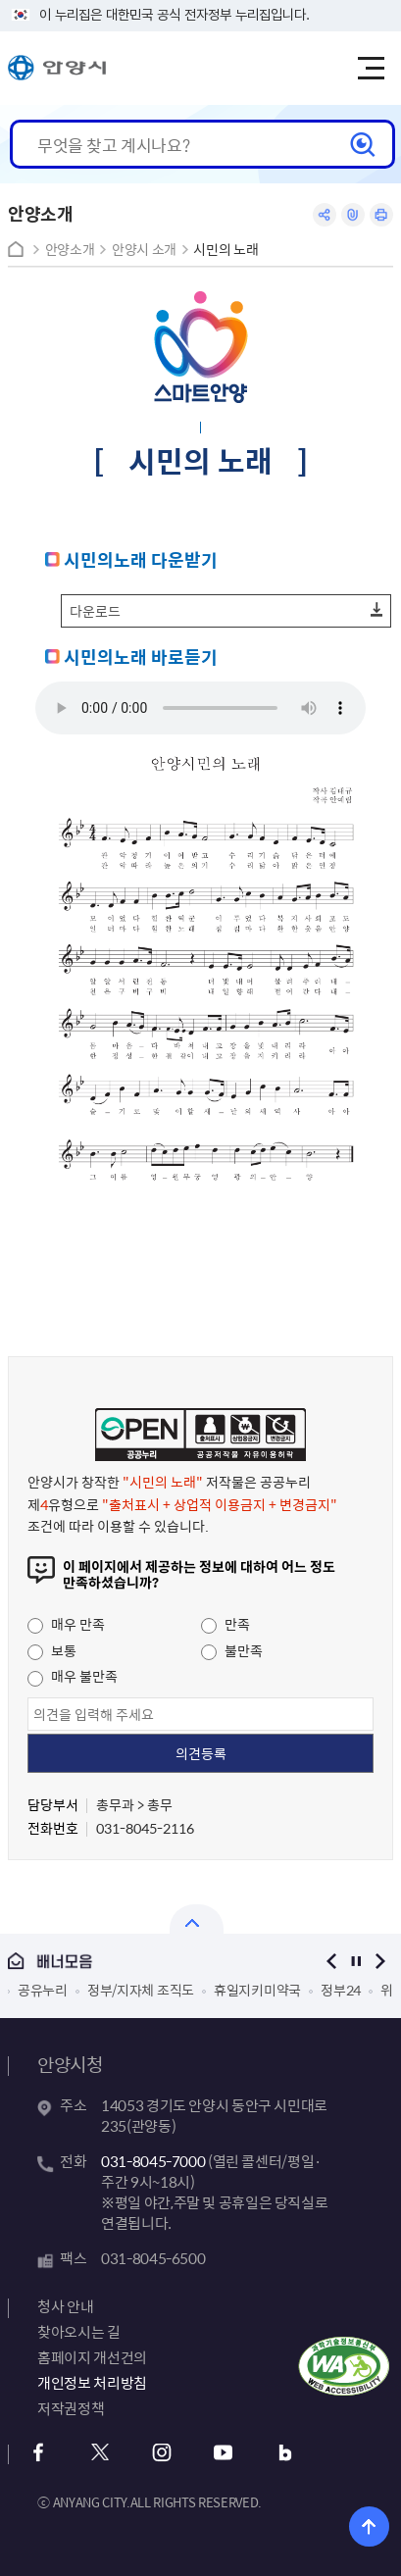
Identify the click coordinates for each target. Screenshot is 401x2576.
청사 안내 (65, 2306)
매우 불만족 (72, 1676)
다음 (381, 1960)
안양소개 (70, 249)
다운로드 (95, 611)
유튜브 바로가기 (223, 2453)
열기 (197, 1919)
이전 (332, 1960)
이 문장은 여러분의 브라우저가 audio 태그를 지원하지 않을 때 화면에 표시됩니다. (200, 708)
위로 (369, 2526)
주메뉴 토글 (370, 68)
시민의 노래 (225, 249)
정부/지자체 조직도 (140, 1989)
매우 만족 (66, 1624)
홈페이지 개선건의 (92, 2357)
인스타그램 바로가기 (161, 2453)
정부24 (341, 1989)
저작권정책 (70, 2408)
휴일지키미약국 (257, 1989)
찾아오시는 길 (78, 2332)
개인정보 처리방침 (92, 2383)
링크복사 (353, 215)
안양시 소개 (144, 249)
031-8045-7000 (153, 2161)
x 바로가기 (99, 2453)
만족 (225, 1624)
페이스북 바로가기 (38, 2453)
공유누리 (43, 1989)
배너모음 (151, 1961)
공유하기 (324, 215)
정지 (356, 1960)
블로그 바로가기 (285, 2453)
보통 (51, 1650)
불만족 (232, 1650)
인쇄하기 (381, 215)
